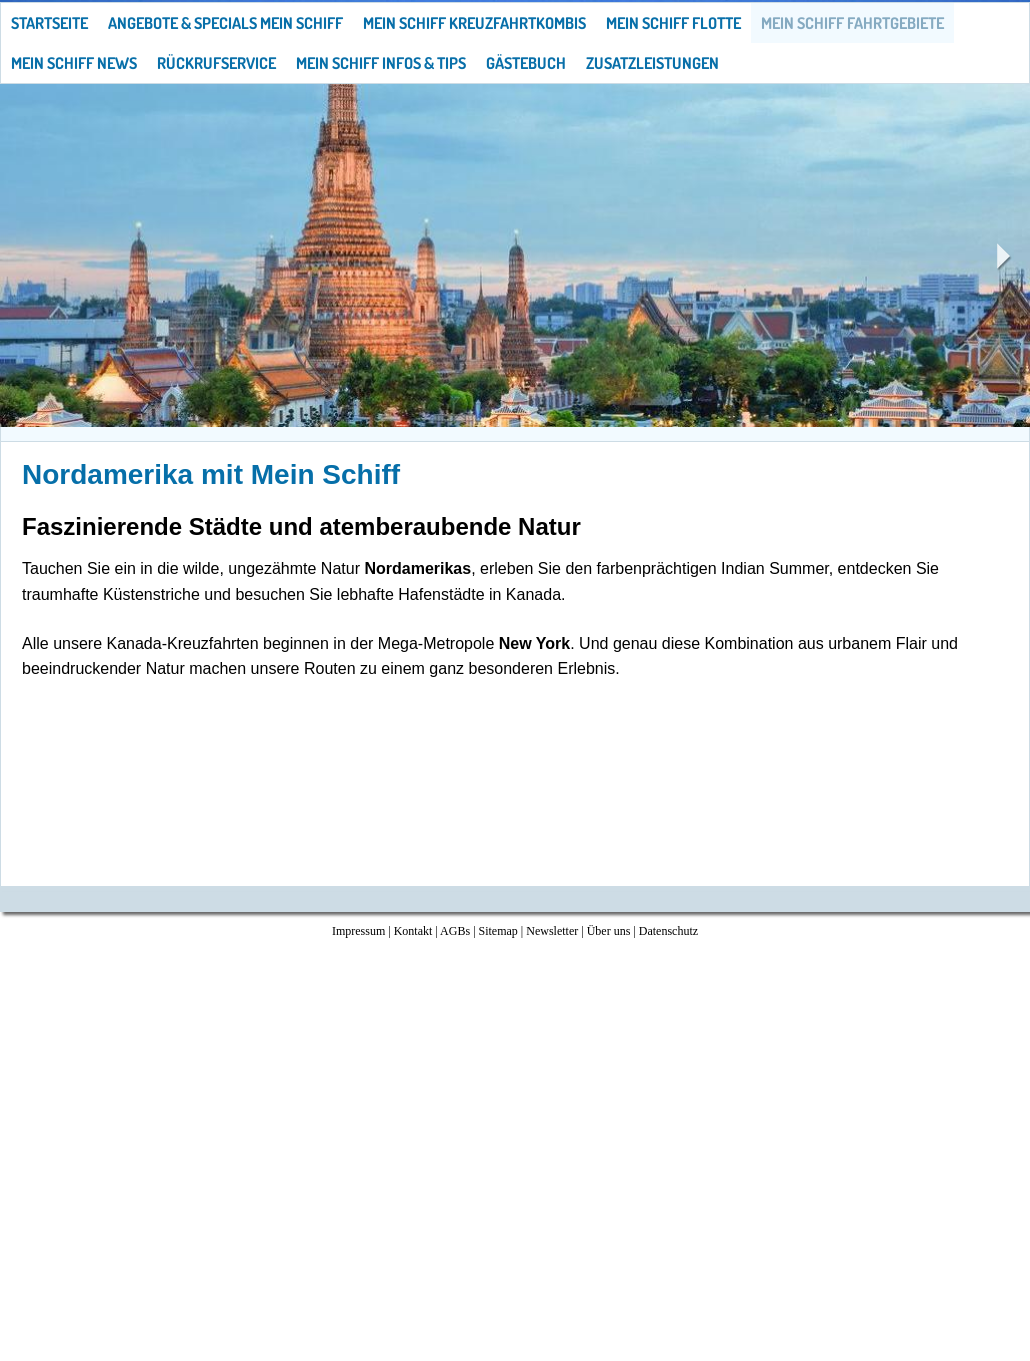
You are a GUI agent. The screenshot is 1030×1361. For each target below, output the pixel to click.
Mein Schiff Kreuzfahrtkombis (474, 23)
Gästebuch (526, 63)
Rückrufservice (216, 63)
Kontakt (413, 931)
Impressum (358, 931)
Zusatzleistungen (652, 63)
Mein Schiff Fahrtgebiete (852, 23)
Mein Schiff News (74, 63)
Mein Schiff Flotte (673, 23)
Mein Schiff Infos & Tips (381, 63)
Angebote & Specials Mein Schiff (225, 23)
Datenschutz (668, 931)
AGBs (455, 931)
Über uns (609, 931)
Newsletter (552, 931)
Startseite (49, 23)
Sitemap (498, 931)
